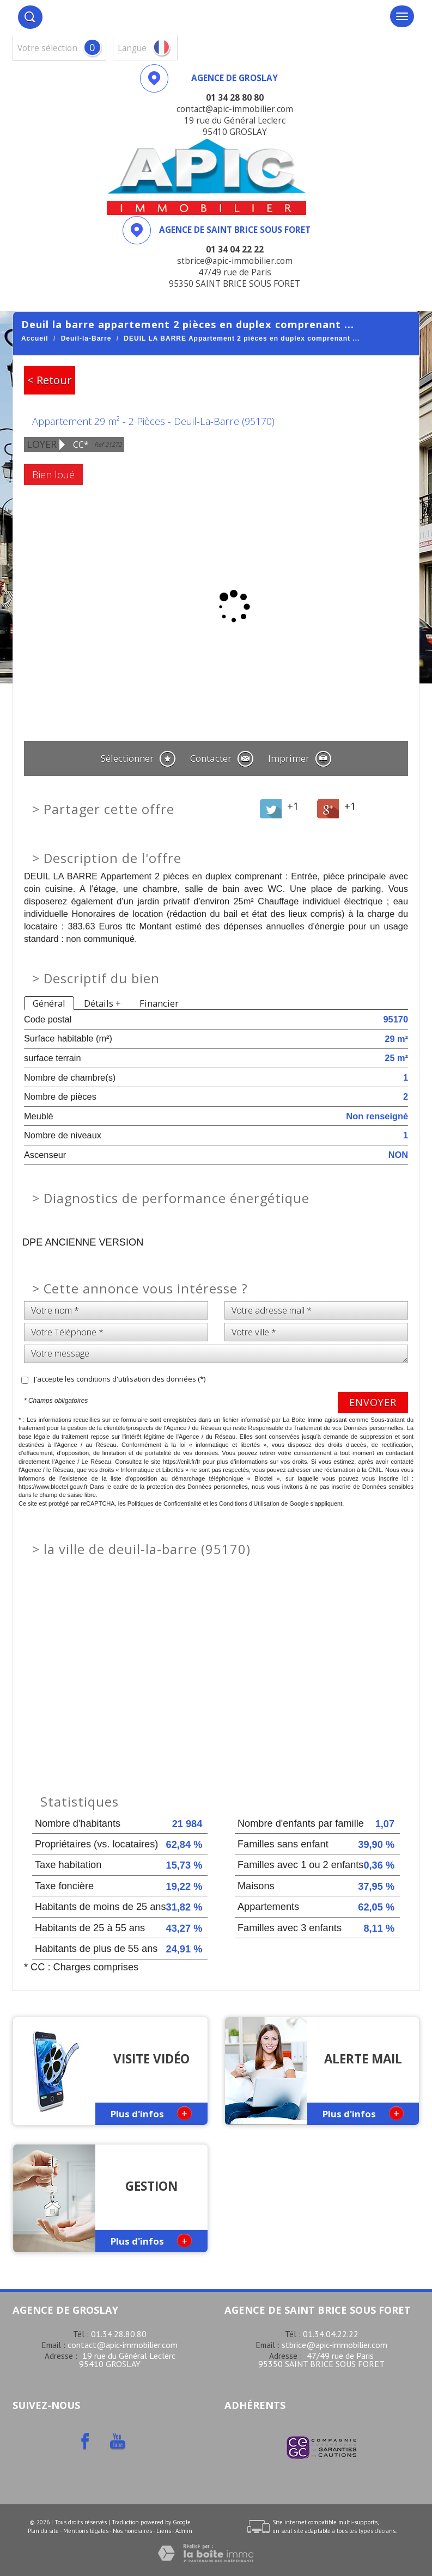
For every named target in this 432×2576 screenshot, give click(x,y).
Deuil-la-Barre (86, 338)
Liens (163, 2531)
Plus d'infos (151, 2113)
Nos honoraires (132, 2531)
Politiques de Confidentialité (164, 1503)
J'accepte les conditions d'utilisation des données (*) (119, 1379)
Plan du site (43, 2531)
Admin (183, 2531)
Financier (159, 1003)
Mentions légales (85, 2531)
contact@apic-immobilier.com (123, 2344)
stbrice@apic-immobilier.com (334, 2344)
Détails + (102, 1003)
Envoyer (373, 1402)
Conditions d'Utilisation (249, 1503)
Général (49, 1003)
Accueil (34, 338)
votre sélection (47, 48)
